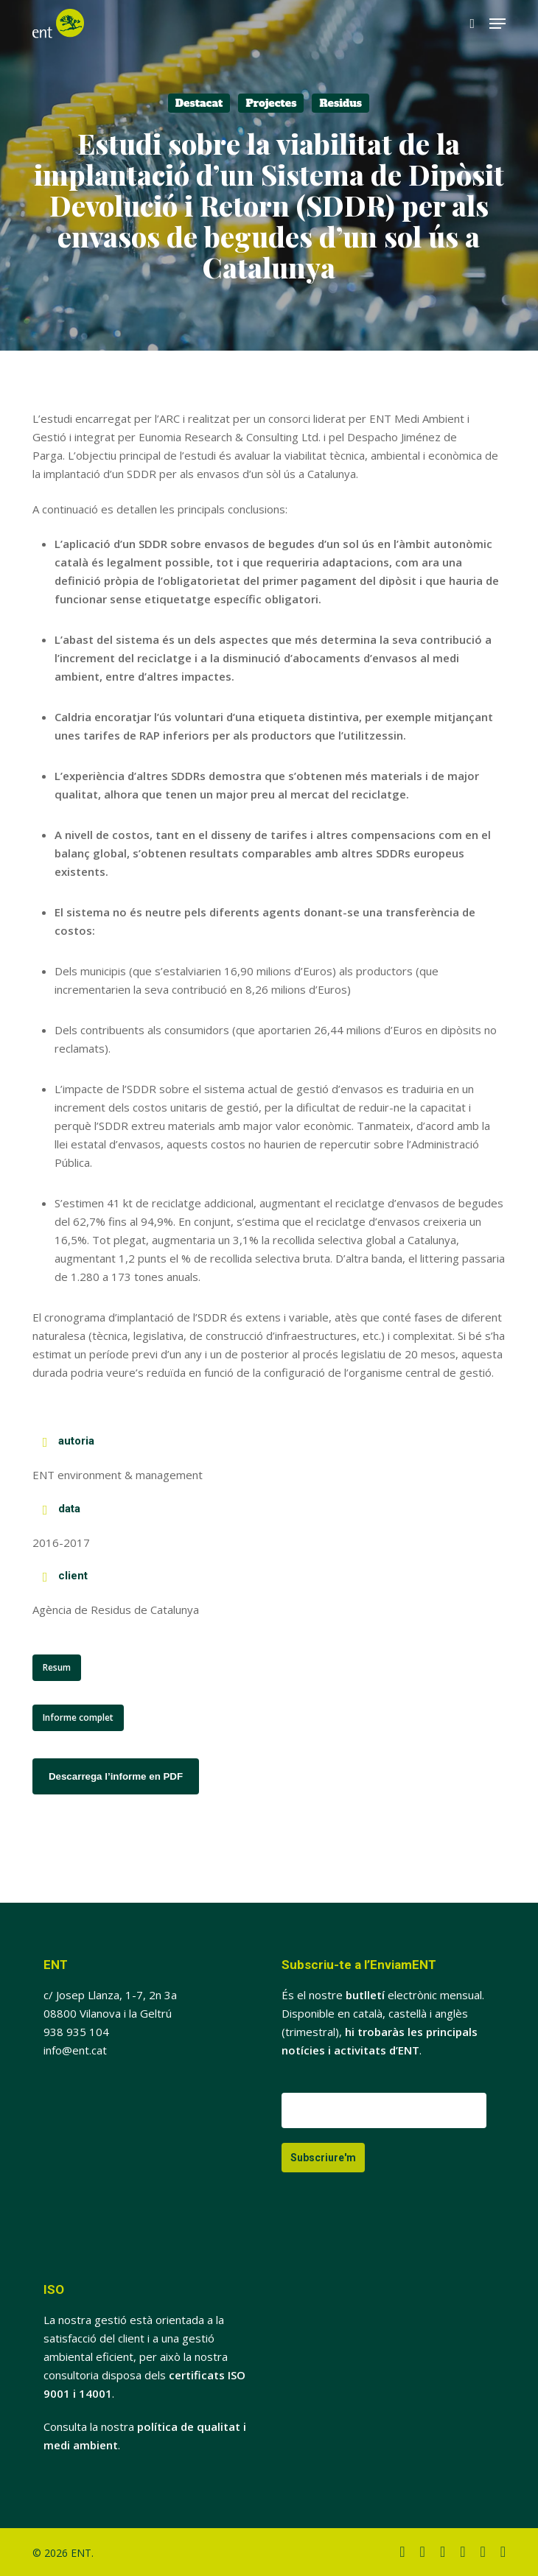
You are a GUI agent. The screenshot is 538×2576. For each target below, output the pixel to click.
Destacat (199, 103)
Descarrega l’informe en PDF (116, 1776)
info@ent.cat (75, 2050)
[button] (497, 23)
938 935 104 (76, 2031)
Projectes (270, 103)
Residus (340, 103)
